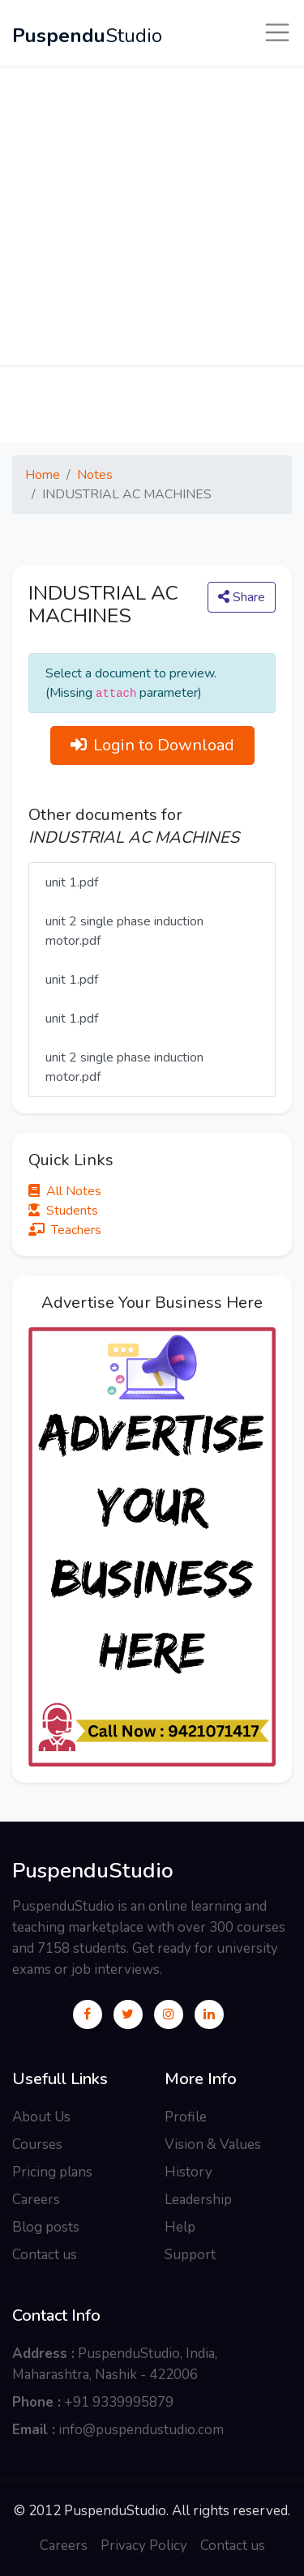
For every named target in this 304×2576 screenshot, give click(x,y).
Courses (37, 2144)
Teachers (64, 1230)
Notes (95, 475)
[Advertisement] (152, 213)
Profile (186, 2117)
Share (241, 597)
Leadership (198, 2199)
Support (190, 2254)
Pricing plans (52, 2172)
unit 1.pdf (71, 882)
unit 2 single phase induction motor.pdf (124, 931)
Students (63, 1211)
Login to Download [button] (152, 745)
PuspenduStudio (92, 1871)
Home (42, 475)
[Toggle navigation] (277, 32)
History (188, 2172)
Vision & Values (213, 2144)
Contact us (44, 2254)
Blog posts (45, 2227)
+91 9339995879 (118, 2402)
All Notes (64, 1191)
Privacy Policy (144, 2545)
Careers (36, 2199)
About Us (41, 2117)
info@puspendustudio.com (141, 2429)
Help (180, 2227)
